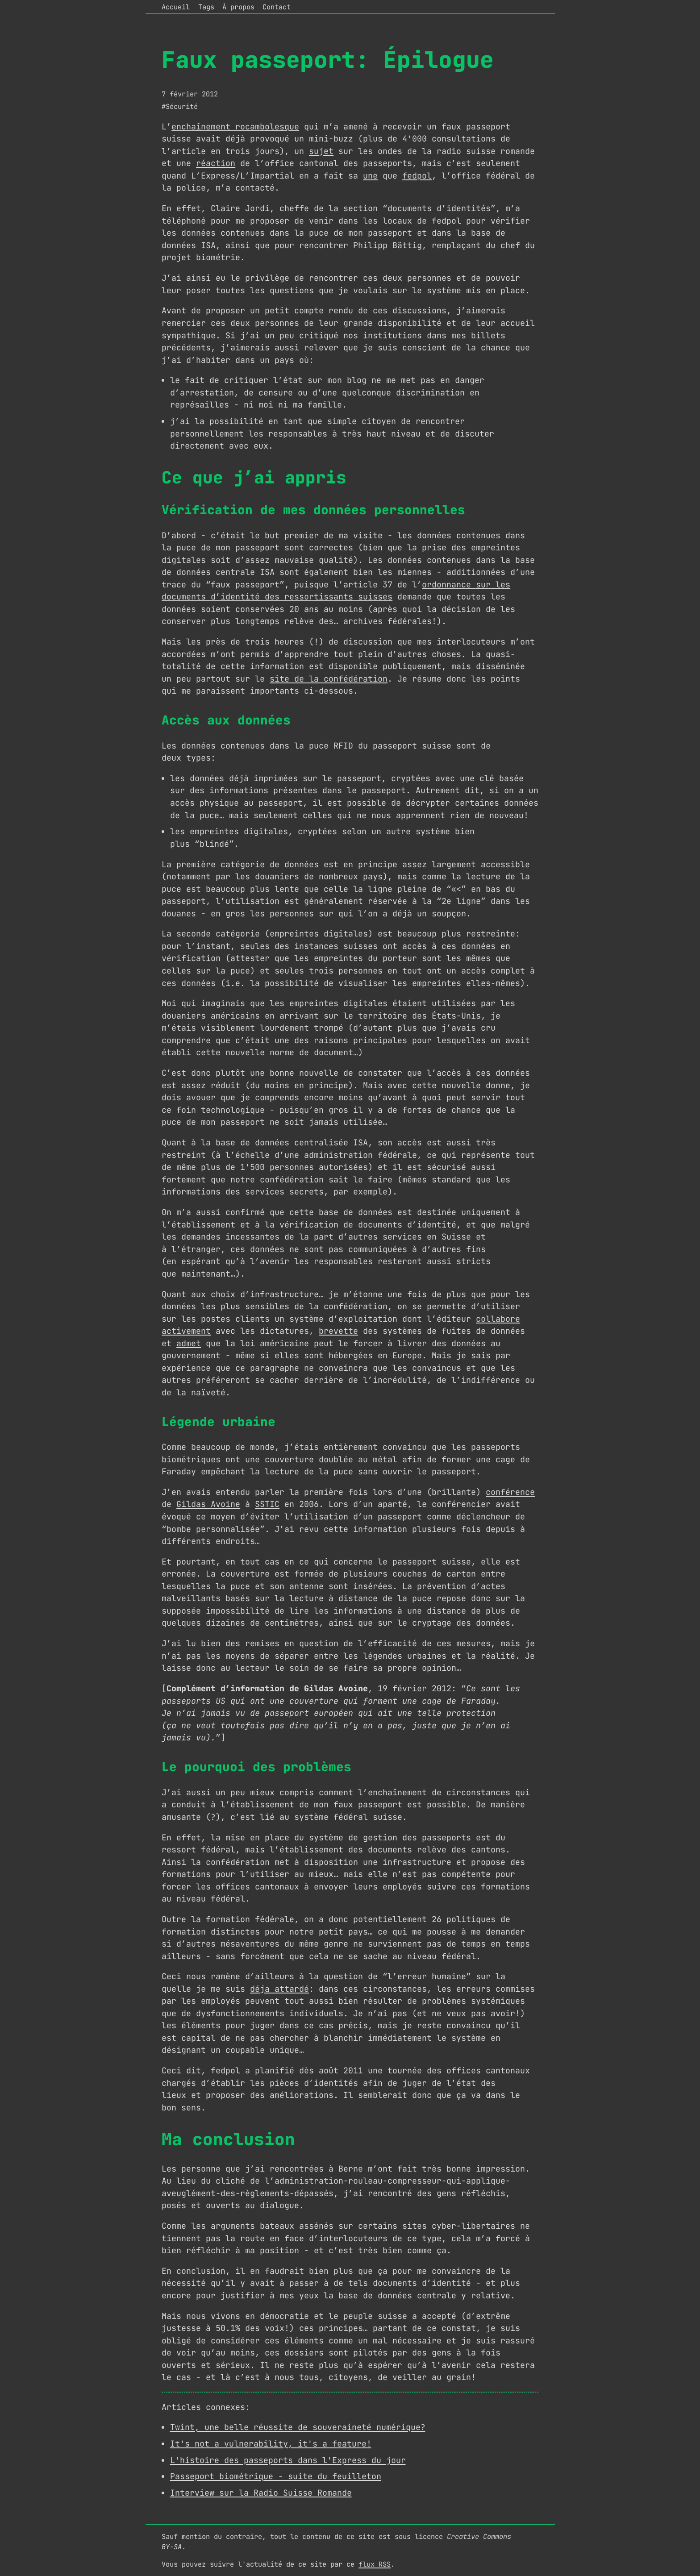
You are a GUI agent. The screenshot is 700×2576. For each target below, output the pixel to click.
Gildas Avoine (208, 1504)
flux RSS (374, 2564)
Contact (276, 7)
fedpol (417, 175)
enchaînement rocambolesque (235, 126)
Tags (206, 7)
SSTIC (267, 1504)
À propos (238, 7)
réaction (215, 163)
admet (188, 1343)
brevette (338, 1330)
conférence (510, 1492)
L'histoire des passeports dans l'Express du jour (288, 2460)
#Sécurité (180, 106)
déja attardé (279, 1988)
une (370, 175)
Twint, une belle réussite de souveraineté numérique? (297, 2427)
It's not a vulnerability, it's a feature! (270, 2443)
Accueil (176, 7)
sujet (321, 151)
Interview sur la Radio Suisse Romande (261, 2492)
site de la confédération (329, 678)
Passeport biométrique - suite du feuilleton (275, 2476)
